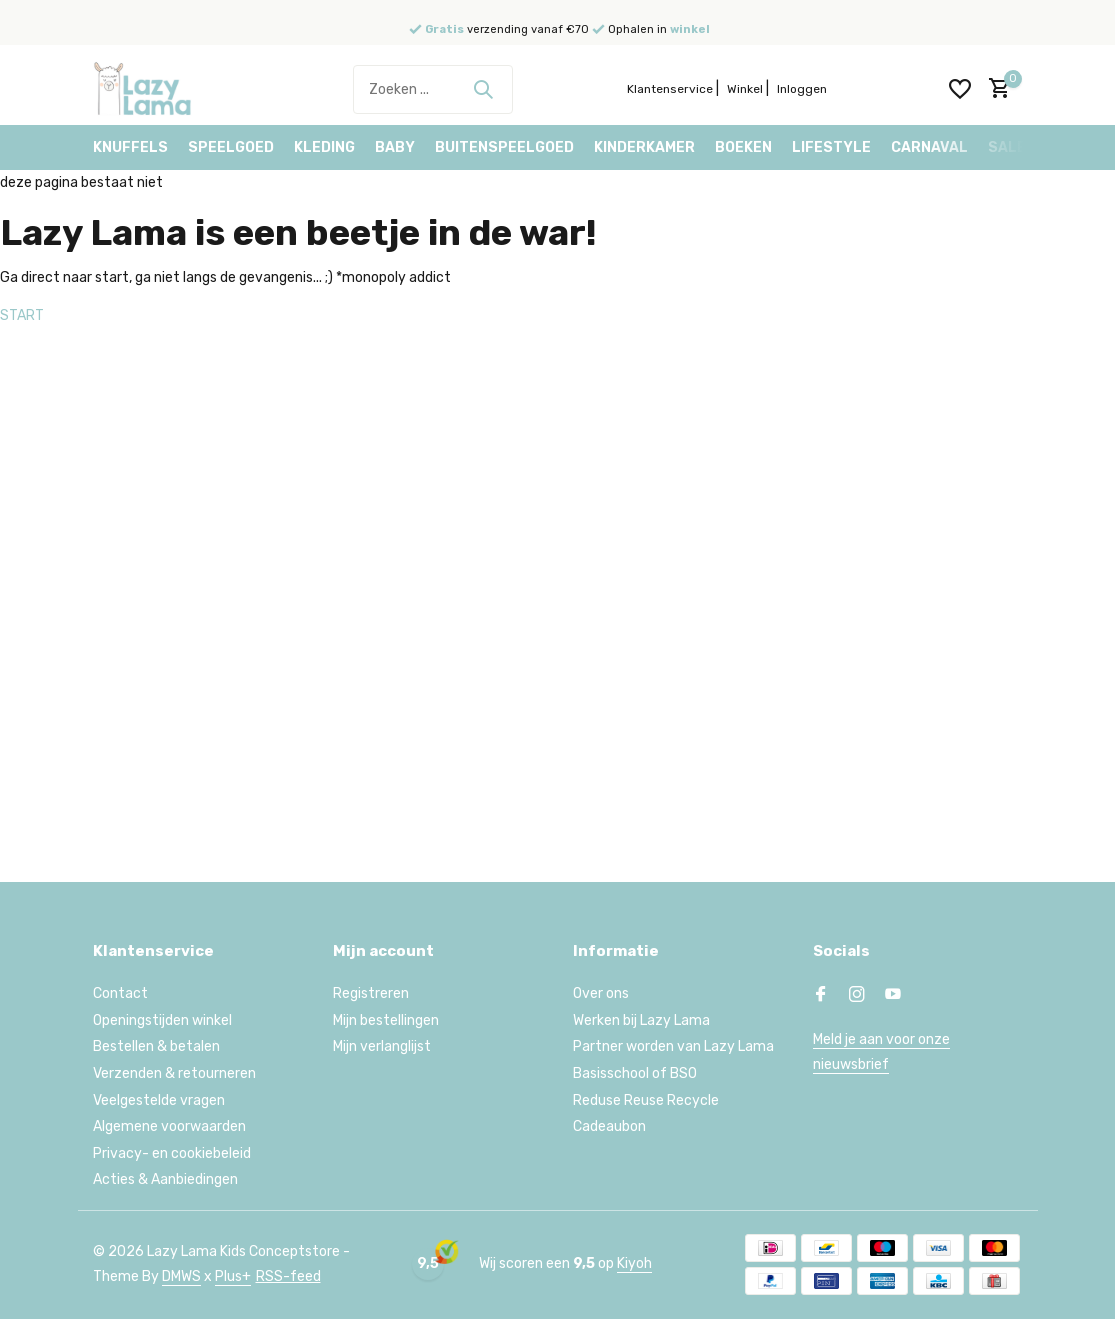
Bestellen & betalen (156, 1046)
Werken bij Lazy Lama (641, 1020)
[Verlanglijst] (960, 89)
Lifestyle (831, 147)
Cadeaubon (609, 1126)
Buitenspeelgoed (504, 147)
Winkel (745, 89)
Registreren (371, 993)
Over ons (601, 993)
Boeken (743, 147)
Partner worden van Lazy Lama (673, 1046)
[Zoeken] (433, 89)
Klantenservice (670, 89)
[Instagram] (857, 996)
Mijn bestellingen (386, 1020)
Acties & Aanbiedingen (165, 1179)
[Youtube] (893, 996)
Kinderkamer (644, 147)
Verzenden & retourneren (174, 1073)
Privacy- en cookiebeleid (172, 1153)
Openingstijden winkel (162, 1020)
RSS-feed (288, 1276)
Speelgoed (231, 147)
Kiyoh (634, 1263)
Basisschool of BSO (635, 1073)
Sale (1007, 147)
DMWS (181, 1276)
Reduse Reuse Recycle (646, 1100)
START (22, 315)
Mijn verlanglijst (382, 1046)
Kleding (324, 147)
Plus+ (233, 1276)
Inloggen (802, 89)
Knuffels (130, 147)
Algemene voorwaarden (169, 1126)
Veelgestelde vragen (159, 1100)
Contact (120, 993)
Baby (395, 147)
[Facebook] (821, 996)
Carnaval (929, 147)
